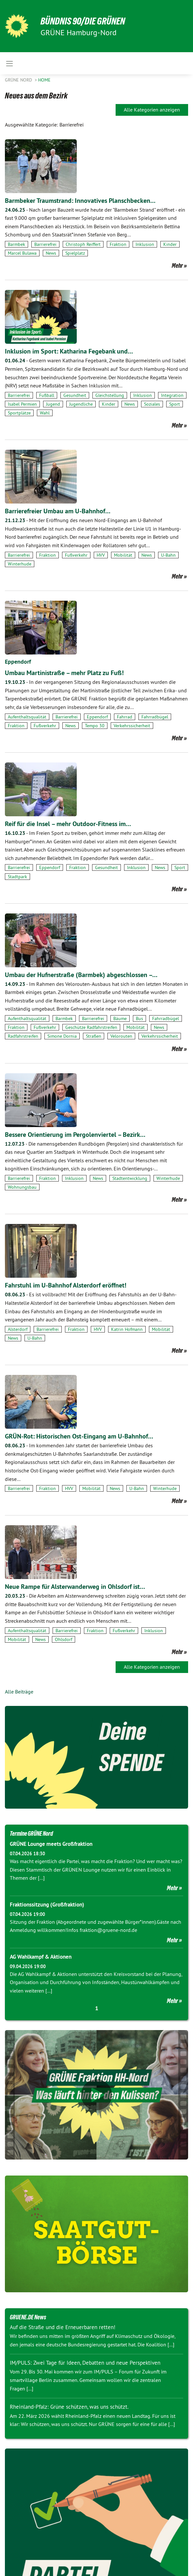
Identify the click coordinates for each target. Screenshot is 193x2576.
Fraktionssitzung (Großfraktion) (47, 1904)
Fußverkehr (76, 555)
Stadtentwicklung (129, 1178)
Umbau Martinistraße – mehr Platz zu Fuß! (64, 673)
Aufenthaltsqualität (27, 717)
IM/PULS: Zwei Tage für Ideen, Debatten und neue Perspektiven (85, 2362)
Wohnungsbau (22, 1187)
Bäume (120, 1018)
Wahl (45, 413)
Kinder (170, 244)
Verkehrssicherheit (132, 726)
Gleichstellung (109, 395)
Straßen (93, 1036)
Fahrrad (124, 717)
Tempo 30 (95, 726)
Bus (139, 1018)
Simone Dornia (62, 1036)
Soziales (152, 404)
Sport (174, 404)
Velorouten (121, 1036)
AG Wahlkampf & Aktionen (41, 1956)
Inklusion (145, 244)
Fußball (46, 395)
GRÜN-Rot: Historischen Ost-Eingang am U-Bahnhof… (79, 1436)
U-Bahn (168, 555)
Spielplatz (75, 253)
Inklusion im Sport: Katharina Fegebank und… (69, 351)
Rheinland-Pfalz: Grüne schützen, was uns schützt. (69, 2406)
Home (44, 80)
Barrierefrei (45, 244)
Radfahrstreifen (23, 1036)
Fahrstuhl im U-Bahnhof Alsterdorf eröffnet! (65, 1285)
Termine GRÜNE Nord (31, 1833)
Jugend (53, 404)
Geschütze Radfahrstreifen (91, 1027)
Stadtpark (17, 877)
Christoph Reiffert (83, 244)
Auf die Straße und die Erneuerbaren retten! (62, 2327)
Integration (172, 395)
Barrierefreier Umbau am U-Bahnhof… (57, 511)
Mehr (177, 265)
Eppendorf (18, 661)
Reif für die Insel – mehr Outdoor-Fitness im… (68, 824)
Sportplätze (19, 413)
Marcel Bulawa (22, 253)
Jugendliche (81, 404)
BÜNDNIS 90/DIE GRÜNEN (85, 21)
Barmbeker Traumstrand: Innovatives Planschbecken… (80, 200)
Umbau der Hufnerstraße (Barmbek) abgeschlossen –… (81, 975)
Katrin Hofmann (127, 1329)
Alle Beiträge (19, 1691)
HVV (101, 555)
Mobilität (123, 555)
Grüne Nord (19, 80)
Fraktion (118, 244)
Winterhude (19, 564)
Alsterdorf (17, 1329)
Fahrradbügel (154, 717)
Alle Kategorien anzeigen (152, 109)
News (51, 253)
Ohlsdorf (63, 1639)
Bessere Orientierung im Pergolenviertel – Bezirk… (75, 1134)
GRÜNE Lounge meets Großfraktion (51, 1843)
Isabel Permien (22, 404)
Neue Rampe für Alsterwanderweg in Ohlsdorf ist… (75, 1586)
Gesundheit (74, 395)
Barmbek (16, 244)
